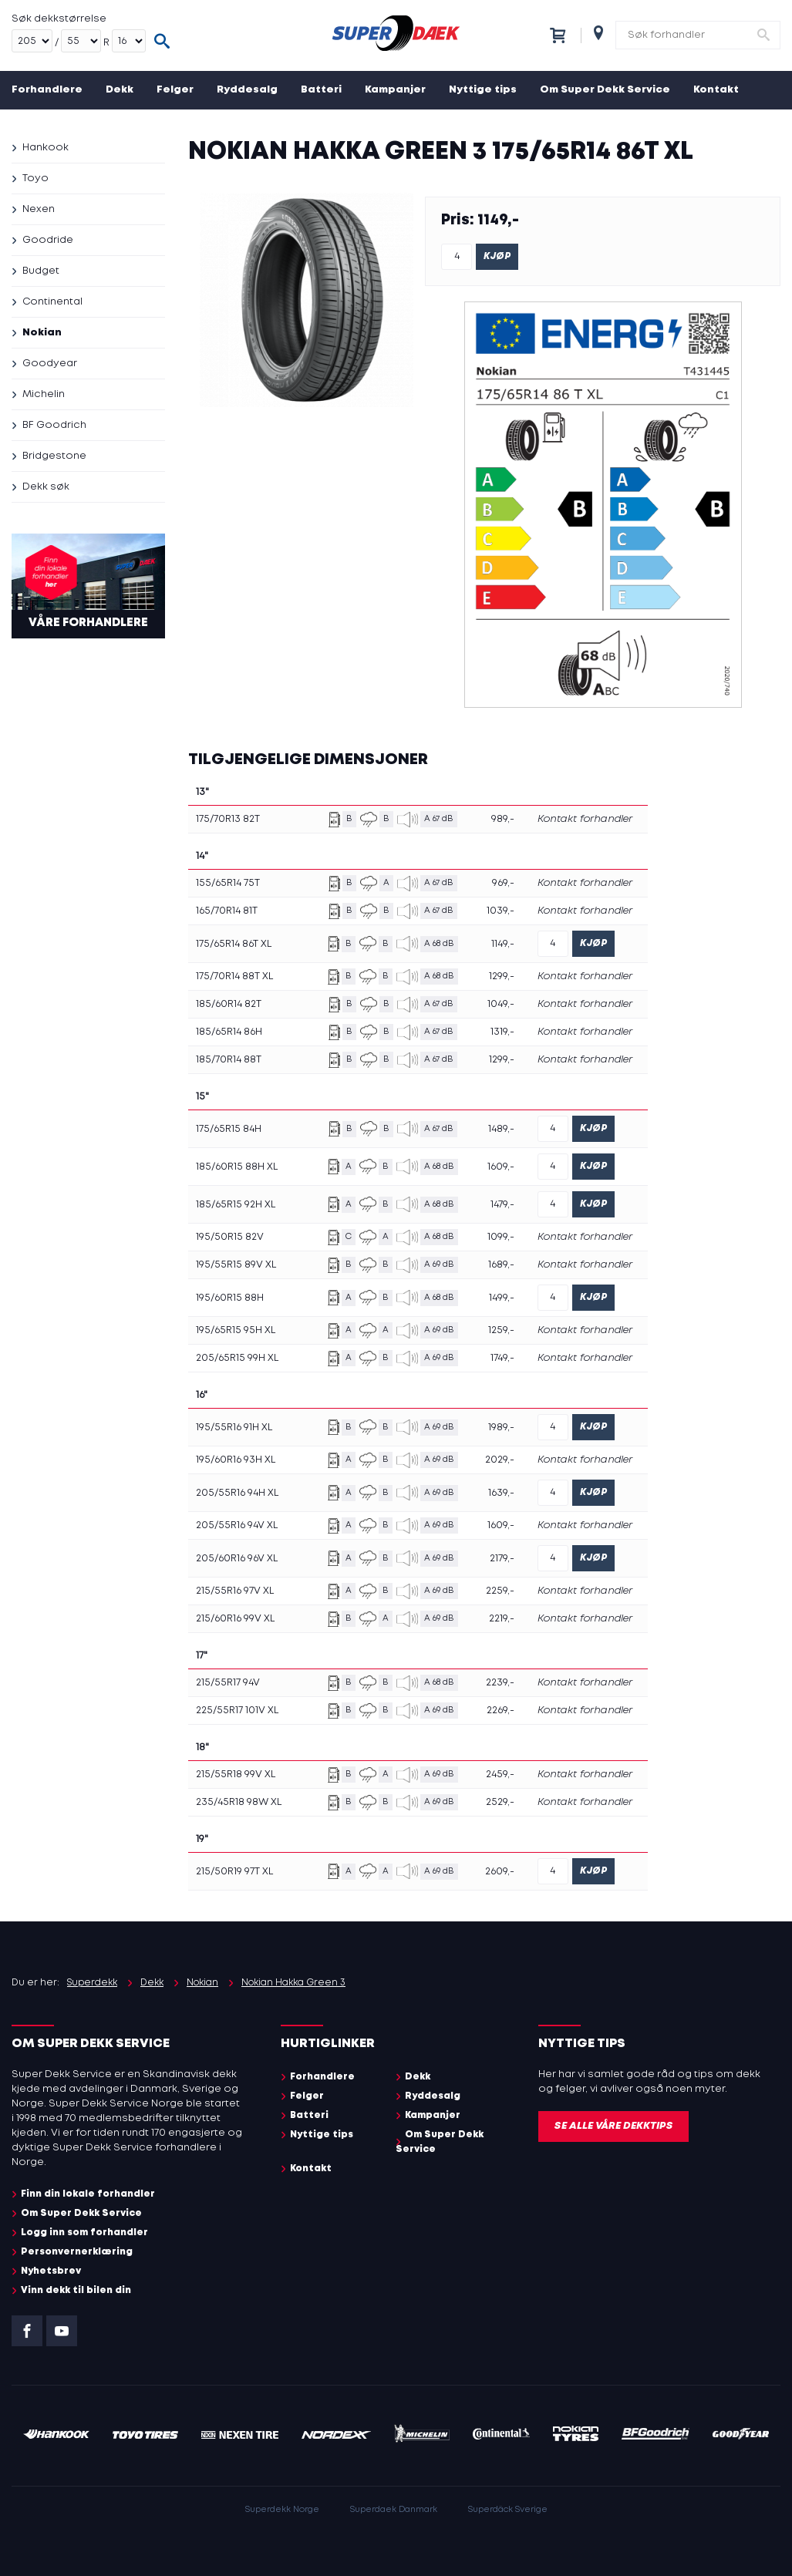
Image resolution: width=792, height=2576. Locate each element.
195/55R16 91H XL (234, 1427)
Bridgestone (54, 456)
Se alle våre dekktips (613, 2126)
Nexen (38, 209)
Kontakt (716, 90)
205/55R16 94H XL (237, 1493)
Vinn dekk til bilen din (76, 2290)
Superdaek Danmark (393, 2510)
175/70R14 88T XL (234, 976)
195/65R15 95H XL (235, 1330)
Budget (40, 271)
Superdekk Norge (282, 2510)
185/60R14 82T (228, 1004)
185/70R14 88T (228, 1060)
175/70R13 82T (228, 819)
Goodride (47, 240)
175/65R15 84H (228, 1129)
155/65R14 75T (228, 883)
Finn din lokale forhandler (88, 2194)
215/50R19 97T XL (234, 1871)
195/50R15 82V (230, 1237)
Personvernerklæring (77, 2252)
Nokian (42, 332)
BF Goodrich (54, 425)
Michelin (43, 394)
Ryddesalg (247, 90)
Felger (175, 90)
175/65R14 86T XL (233, 944)
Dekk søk (45, 487)
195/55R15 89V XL (236, 1265)
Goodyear (49, 363)
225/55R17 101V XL (237, 1710)
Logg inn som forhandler (84, 2232)
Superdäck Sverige (508, 2510)
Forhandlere (47, 90)
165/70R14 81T (227, 911)
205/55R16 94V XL (237, 1525)
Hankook (45, 147)
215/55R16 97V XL (235, 1591)
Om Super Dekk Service (605, 90)
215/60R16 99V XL (235, 1619)
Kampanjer (395, 90)
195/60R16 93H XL (235, 1460)
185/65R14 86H (229, 1032)
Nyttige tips (483, 90)
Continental (52, 302)
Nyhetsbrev (51, 2271)
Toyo (35, 178)
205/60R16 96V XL (237, 1558)
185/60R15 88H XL (237, 1167)
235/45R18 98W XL (238, 1802)
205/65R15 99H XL (237, 1358)
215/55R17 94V (228, 1683)
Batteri (321, 90)
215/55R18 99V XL (235, 1774)
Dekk (119, 90)
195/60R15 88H (230, 1298)
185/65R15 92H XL (235, 1204)
